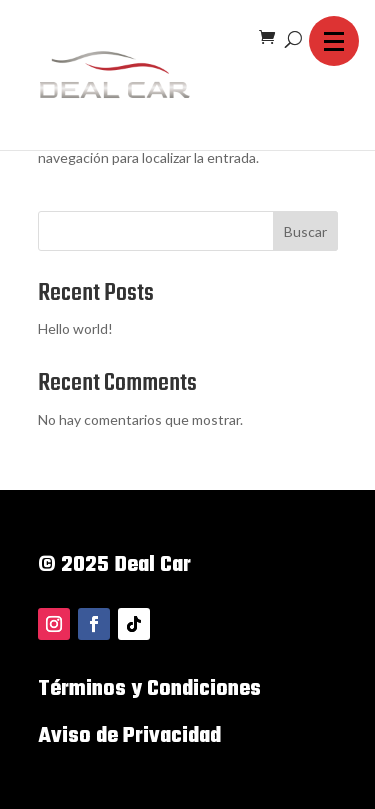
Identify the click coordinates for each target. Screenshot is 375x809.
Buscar (305, 231)
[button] (334, 41)
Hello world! (75, 328)
